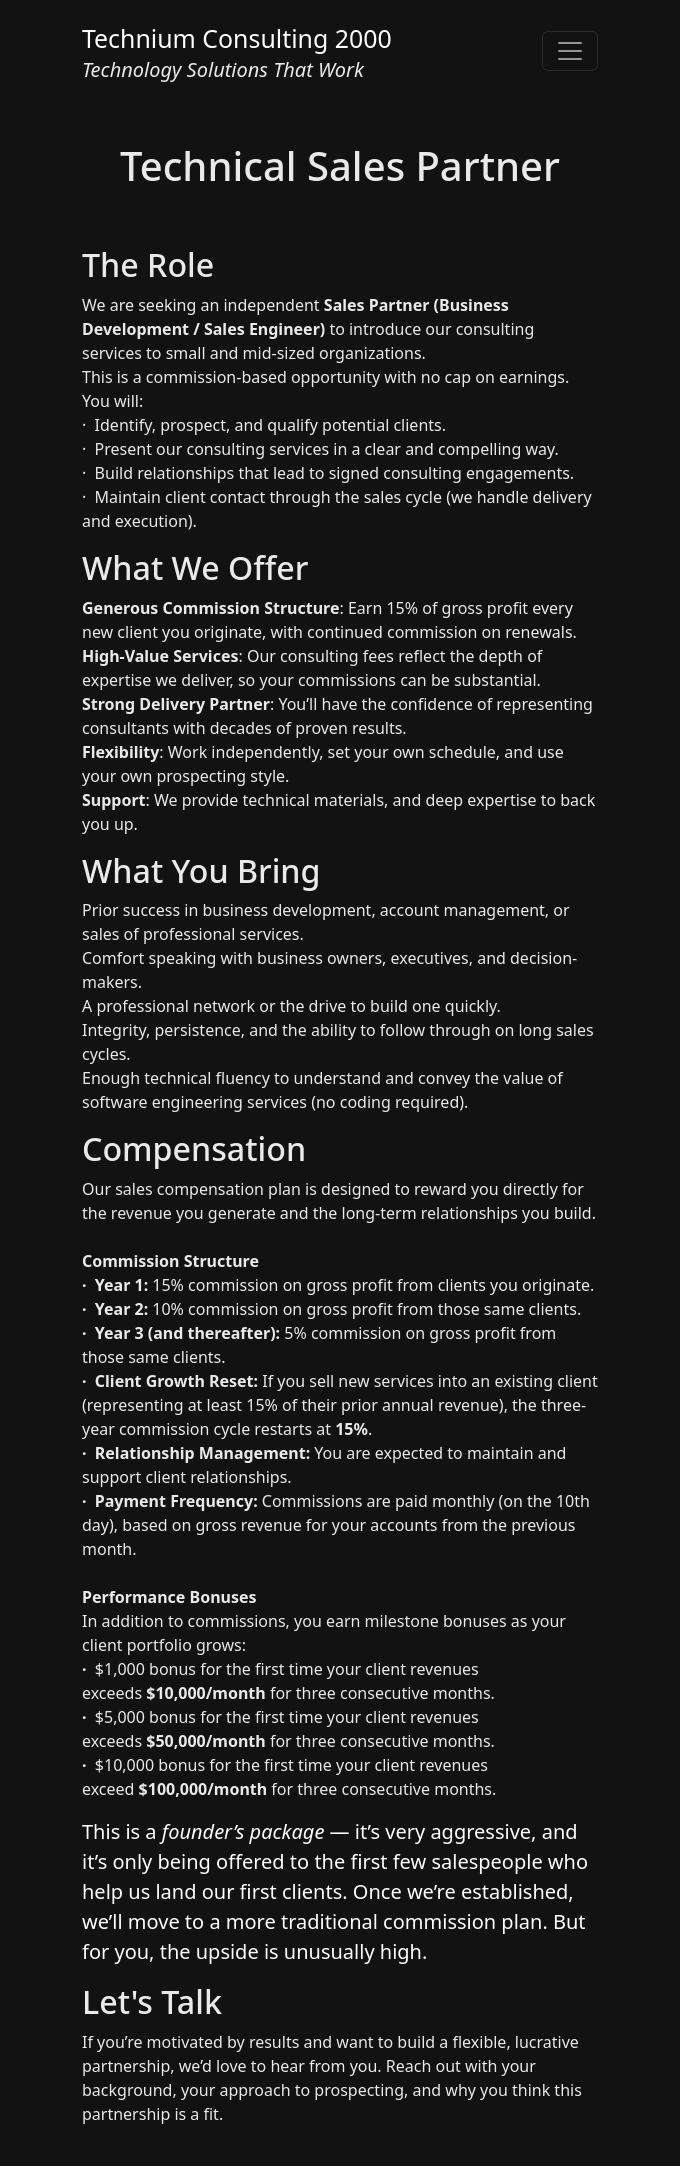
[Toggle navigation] (570, 51)
